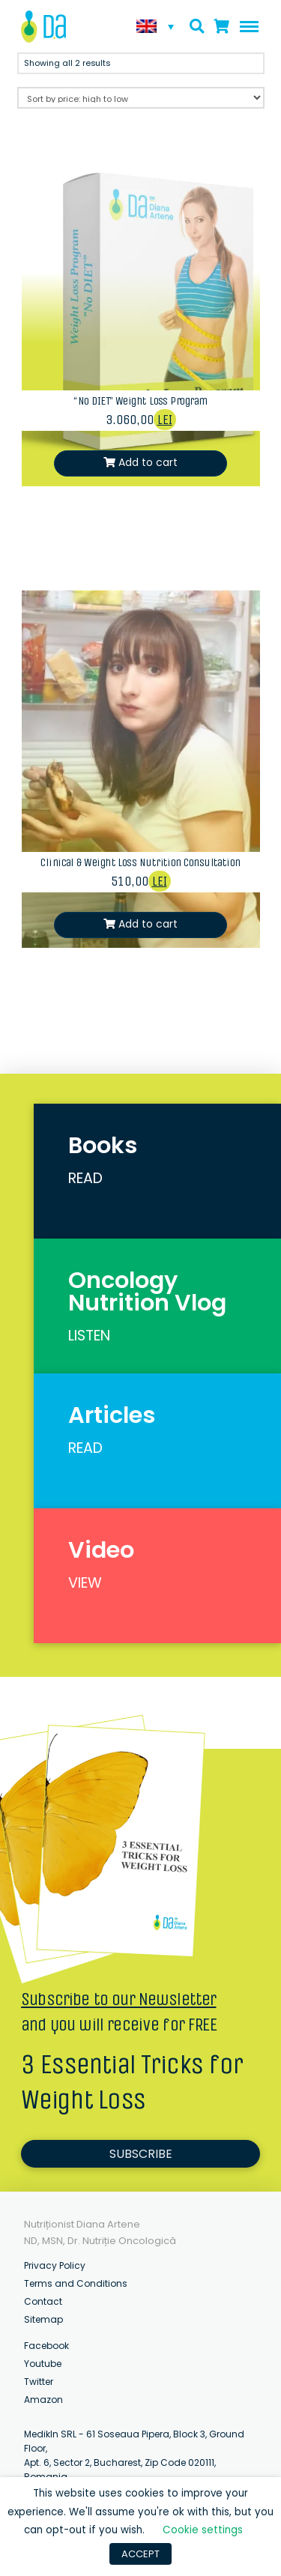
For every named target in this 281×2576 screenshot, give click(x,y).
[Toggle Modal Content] (197, 26)
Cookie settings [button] (203, 2530)
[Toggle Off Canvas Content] (246, 26)
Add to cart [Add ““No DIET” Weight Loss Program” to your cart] (148, 462)
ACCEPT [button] (140, 2554)
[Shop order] (141, 98)
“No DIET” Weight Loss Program (140, 401)
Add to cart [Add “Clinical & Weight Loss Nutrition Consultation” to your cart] (148, 923)
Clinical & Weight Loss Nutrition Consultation (140, 862)
